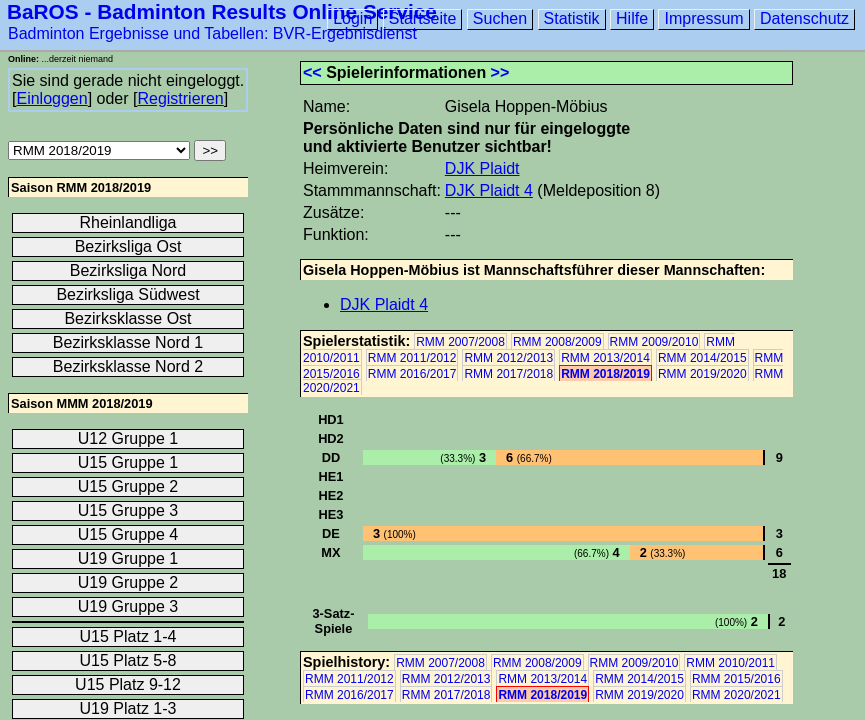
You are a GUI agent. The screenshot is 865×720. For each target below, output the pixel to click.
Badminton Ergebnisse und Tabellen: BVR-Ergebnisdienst (212, 33)
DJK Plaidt (482, 168)
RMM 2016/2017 (412, 374)
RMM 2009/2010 (654, 342)
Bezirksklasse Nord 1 (128, 342)
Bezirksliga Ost (128, 246)
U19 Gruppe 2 (128, 582)
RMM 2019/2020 (702, 374)
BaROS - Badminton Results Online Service (222, 11)
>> (500, 72)
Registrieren (180, 98)
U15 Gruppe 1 (128, 462)
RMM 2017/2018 (508, 374)
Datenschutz (804, 18)
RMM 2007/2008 (460, 342)
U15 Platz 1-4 (128, 636)
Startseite (423, 18)
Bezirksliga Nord (128, 270)
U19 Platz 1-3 (128, 708)
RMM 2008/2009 (557, 342)
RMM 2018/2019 (605, 374)
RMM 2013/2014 (605, 358)
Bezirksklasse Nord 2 (128, 366)
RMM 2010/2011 (730, 663)
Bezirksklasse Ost (127, 318)
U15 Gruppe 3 (128, 510)
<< (312, 72)
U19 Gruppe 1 (128, 558)
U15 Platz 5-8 (128, 660)
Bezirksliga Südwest (127, 294)
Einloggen (51, 98)
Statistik (572, 18)
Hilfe (632, 18)
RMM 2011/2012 (412, 358)
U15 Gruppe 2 (128, 486)
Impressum (703, 18)
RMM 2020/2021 (736, 695)
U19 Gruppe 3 (128, 606)
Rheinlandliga (128, 222)
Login (352, 18)
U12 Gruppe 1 (128, 438)
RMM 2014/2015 (702, 358)
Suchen (500, 18)
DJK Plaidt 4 (489, 190)
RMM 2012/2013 (508, 358)
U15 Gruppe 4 (128, 534)
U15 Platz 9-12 (128, 684)
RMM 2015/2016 (736, 679)
